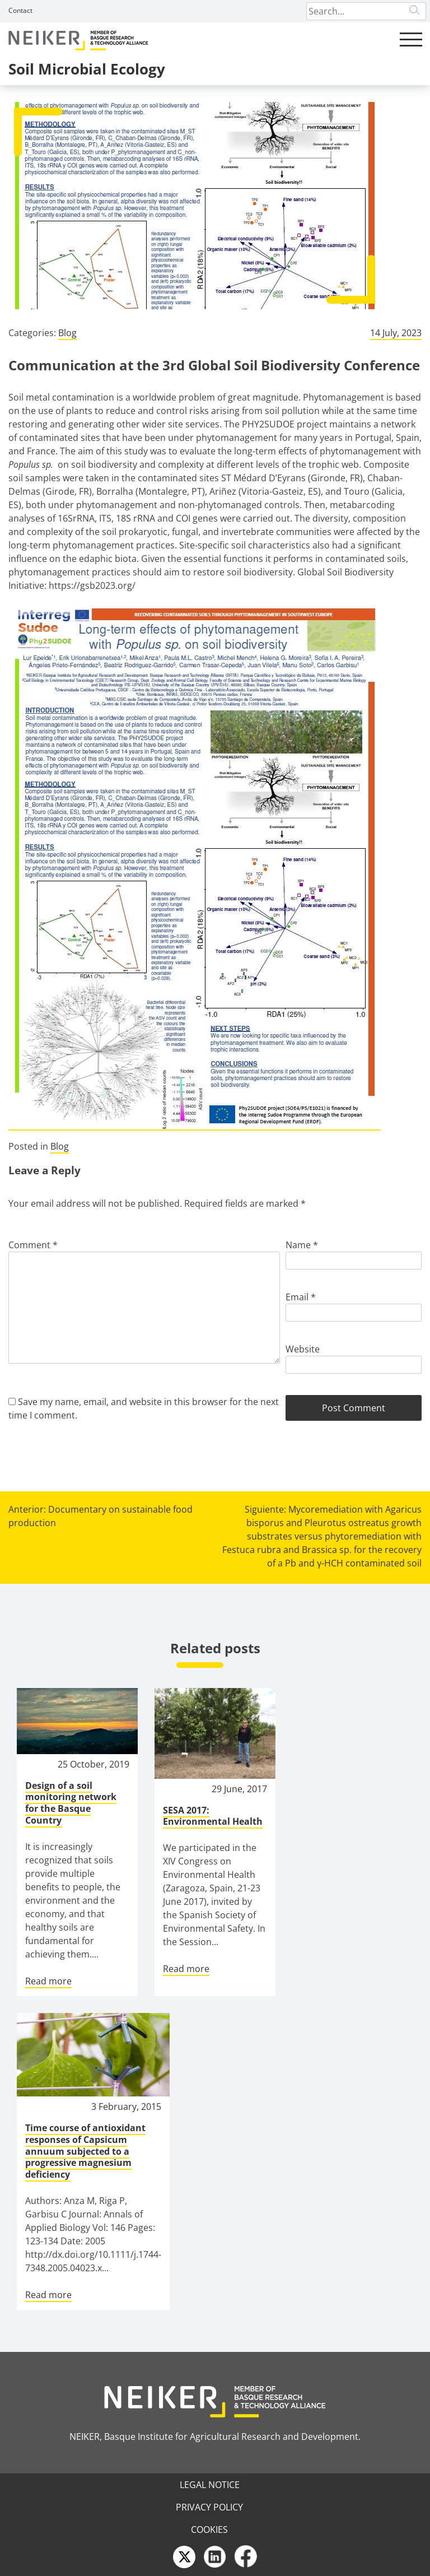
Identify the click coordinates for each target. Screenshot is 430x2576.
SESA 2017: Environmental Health (213, 1816)
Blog (67, 333)
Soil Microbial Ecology (86, 69)
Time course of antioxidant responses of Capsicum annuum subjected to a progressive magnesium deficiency (85, 2151)
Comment (33, 1245)
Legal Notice (210, 2485)
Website (303, 1349)
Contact (20, 10)
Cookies (209, 2529)
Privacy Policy (209, 2507)
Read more (48, 1981)
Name (302, 1245)
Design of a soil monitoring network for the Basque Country (70, 1802)
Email (301, 1297)
